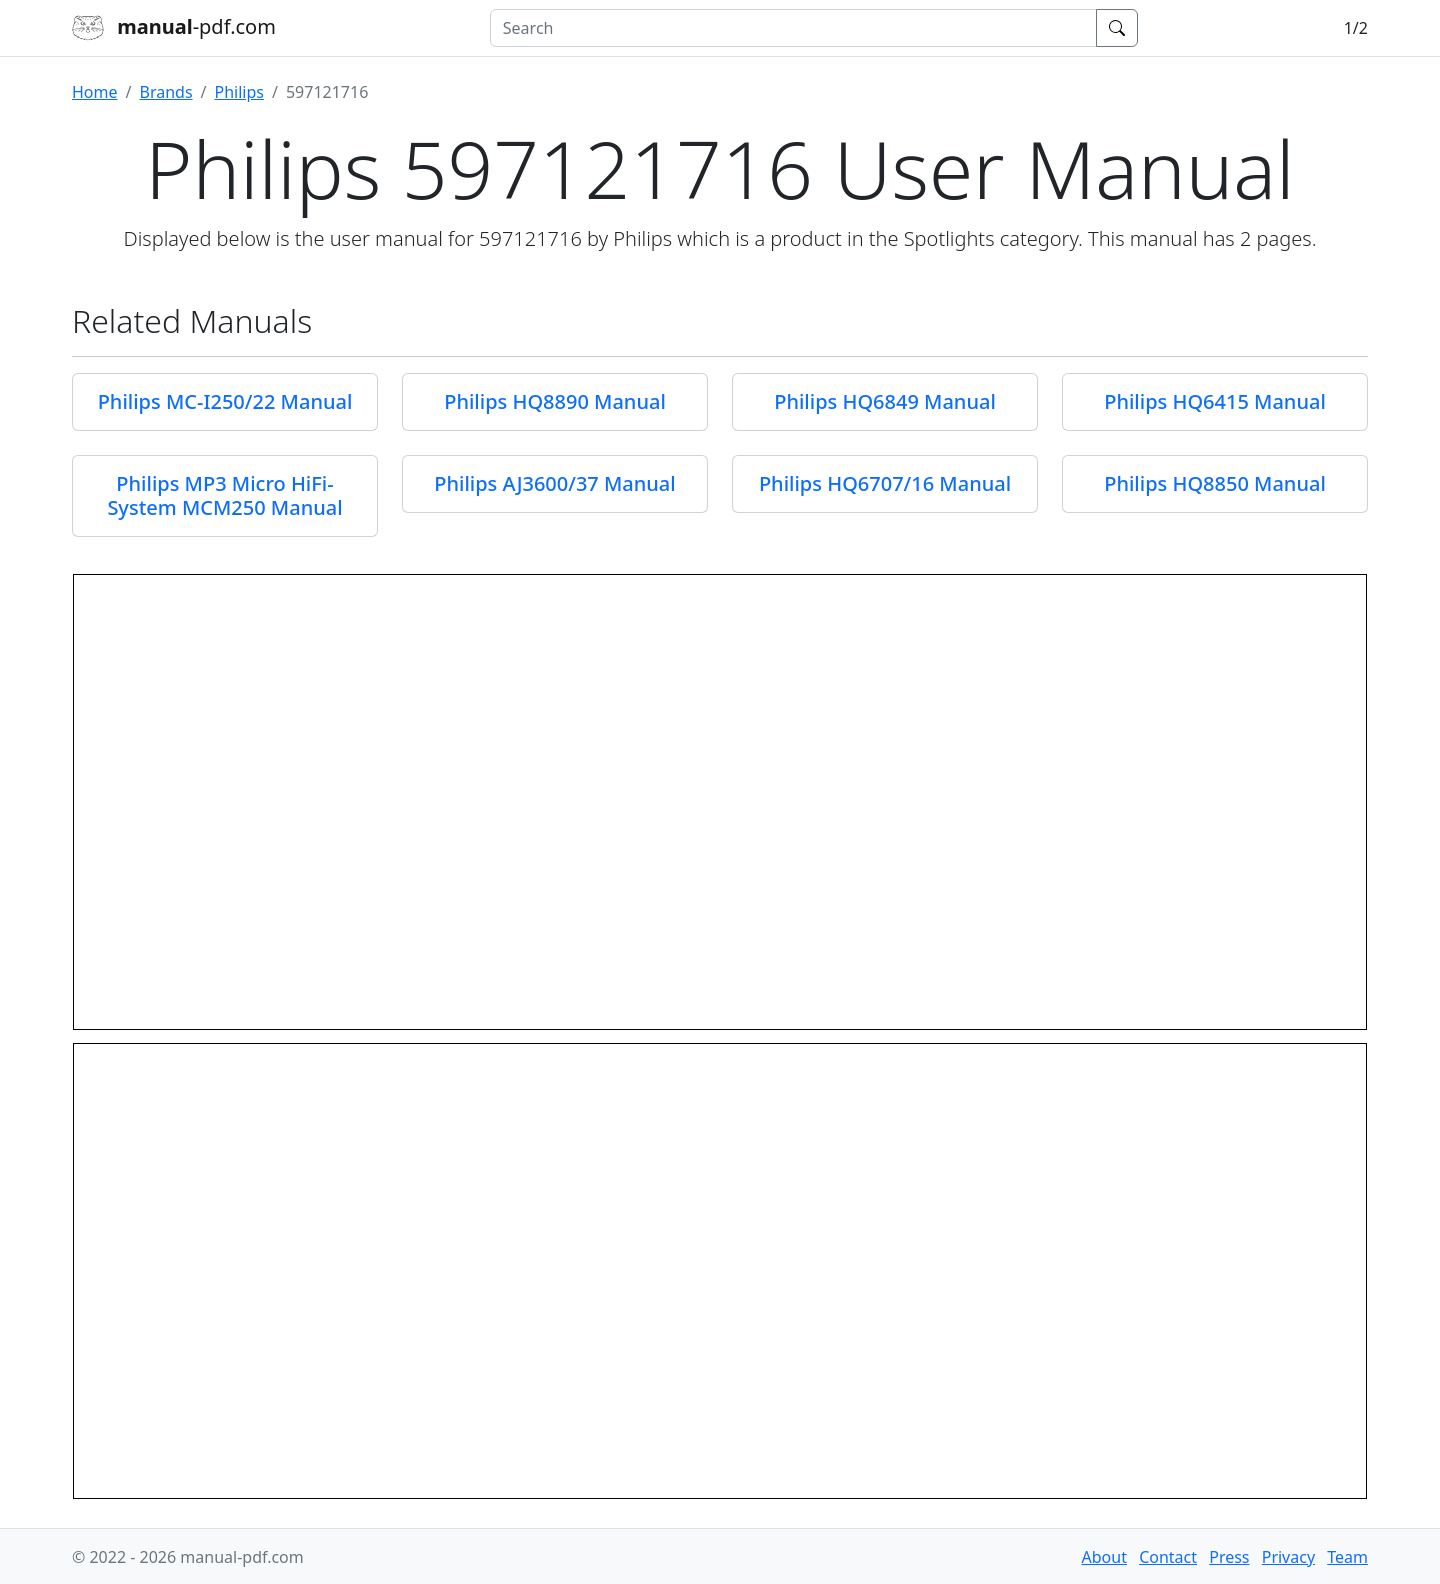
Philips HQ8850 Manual (1215, 483)
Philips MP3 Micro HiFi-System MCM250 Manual (224, 495)
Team (1347, 1557)
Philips (239, 92)
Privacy (1288, 1557)
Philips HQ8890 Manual (555, 401)
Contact (1168, 1557)
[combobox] (793, 28)
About (1104, 1557)
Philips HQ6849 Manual (885, 401)
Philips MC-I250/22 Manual (225, 401)
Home (95, 92)
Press (1229, 1557)
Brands (165, 92)
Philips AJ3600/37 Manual (554, 483)
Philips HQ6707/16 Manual (885, 483)
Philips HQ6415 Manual (1215, 401)
